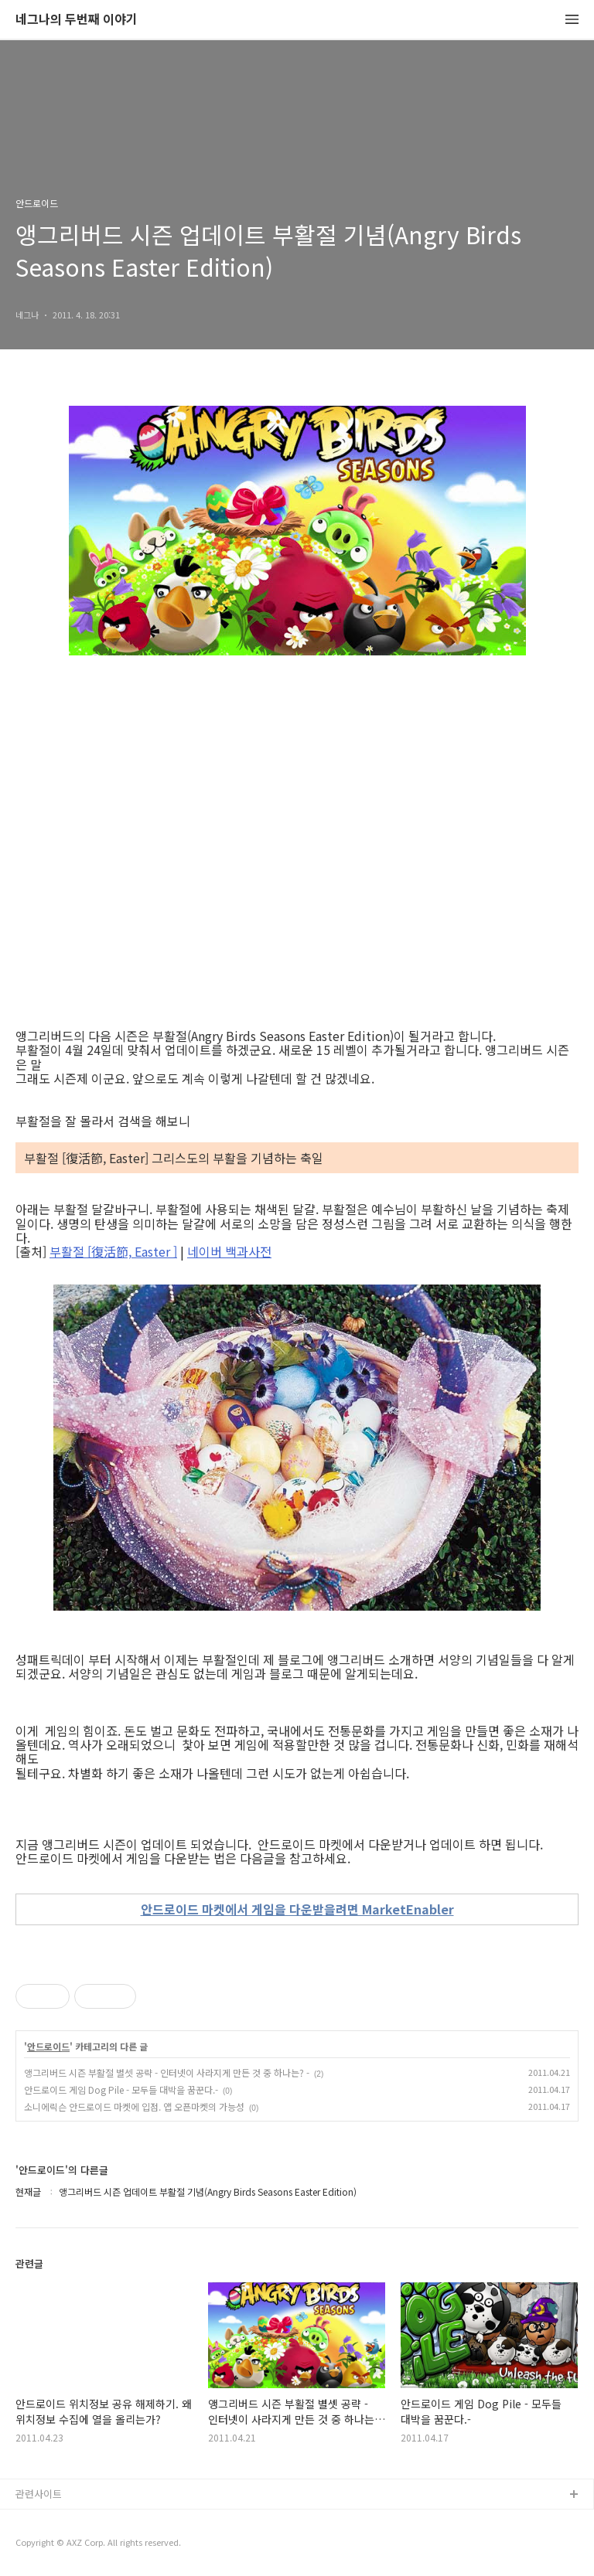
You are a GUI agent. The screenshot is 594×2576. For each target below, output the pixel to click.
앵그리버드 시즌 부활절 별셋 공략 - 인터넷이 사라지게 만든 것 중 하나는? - (166, 2072)
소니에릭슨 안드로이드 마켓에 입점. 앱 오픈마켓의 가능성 (134, 2106)
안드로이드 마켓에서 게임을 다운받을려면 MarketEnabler (297, 1909)
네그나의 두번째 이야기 (76, 20)
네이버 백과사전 (229, 1251)
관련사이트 (38, 2493)
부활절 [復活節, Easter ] (113, 1251)
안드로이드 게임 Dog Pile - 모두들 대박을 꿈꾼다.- (121, 2089)
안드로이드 (48, 2046)
